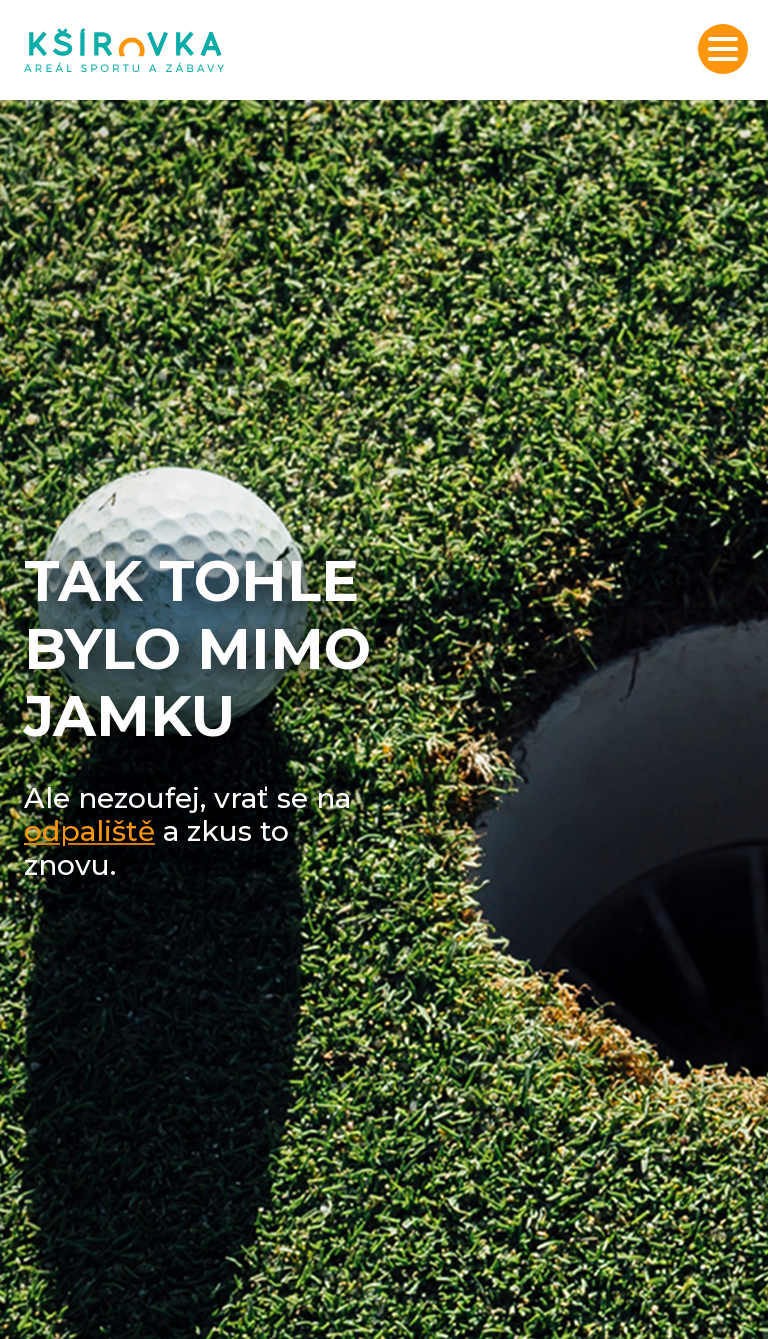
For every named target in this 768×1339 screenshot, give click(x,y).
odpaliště (89, 831)
